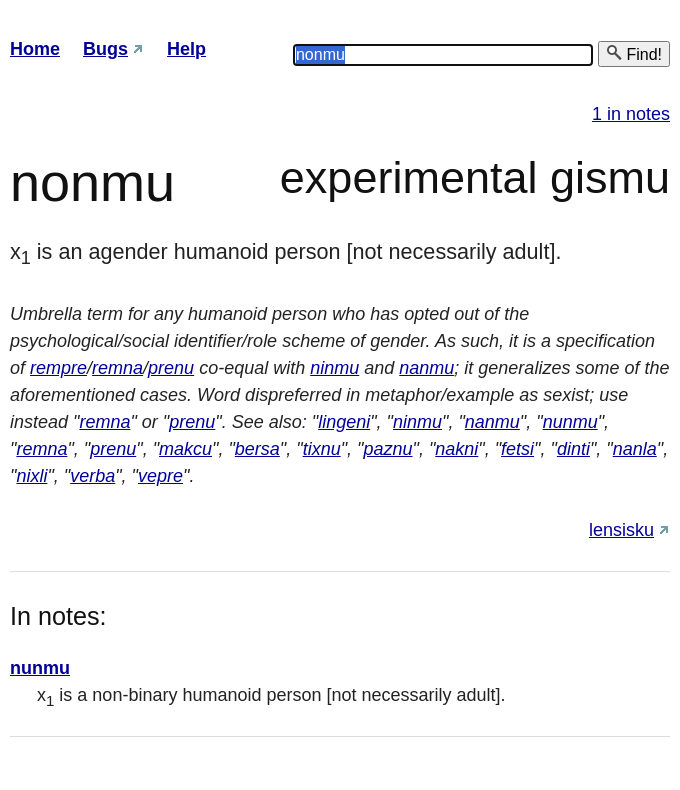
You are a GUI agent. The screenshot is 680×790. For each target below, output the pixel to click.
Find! (634, 53)
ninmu (334, 368)
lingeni (344, 422)
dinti (573, 449)
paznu (387, 449)
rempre (58, 368)
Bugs (105, 49)
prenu (171, 368)
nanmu (426, 368)
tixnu (322, 449)
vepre (160, 476)
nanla (635, 449)
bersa (257, 449)
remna (117, 368)
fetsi (517, 449)
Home (35, 49)
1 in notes (631, 114)
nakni (456, 449)
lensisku (621, 530)
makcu (185, 449)
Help (186, 49)
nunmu (570, 422)
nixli (31, 476)
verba (92, 476)
